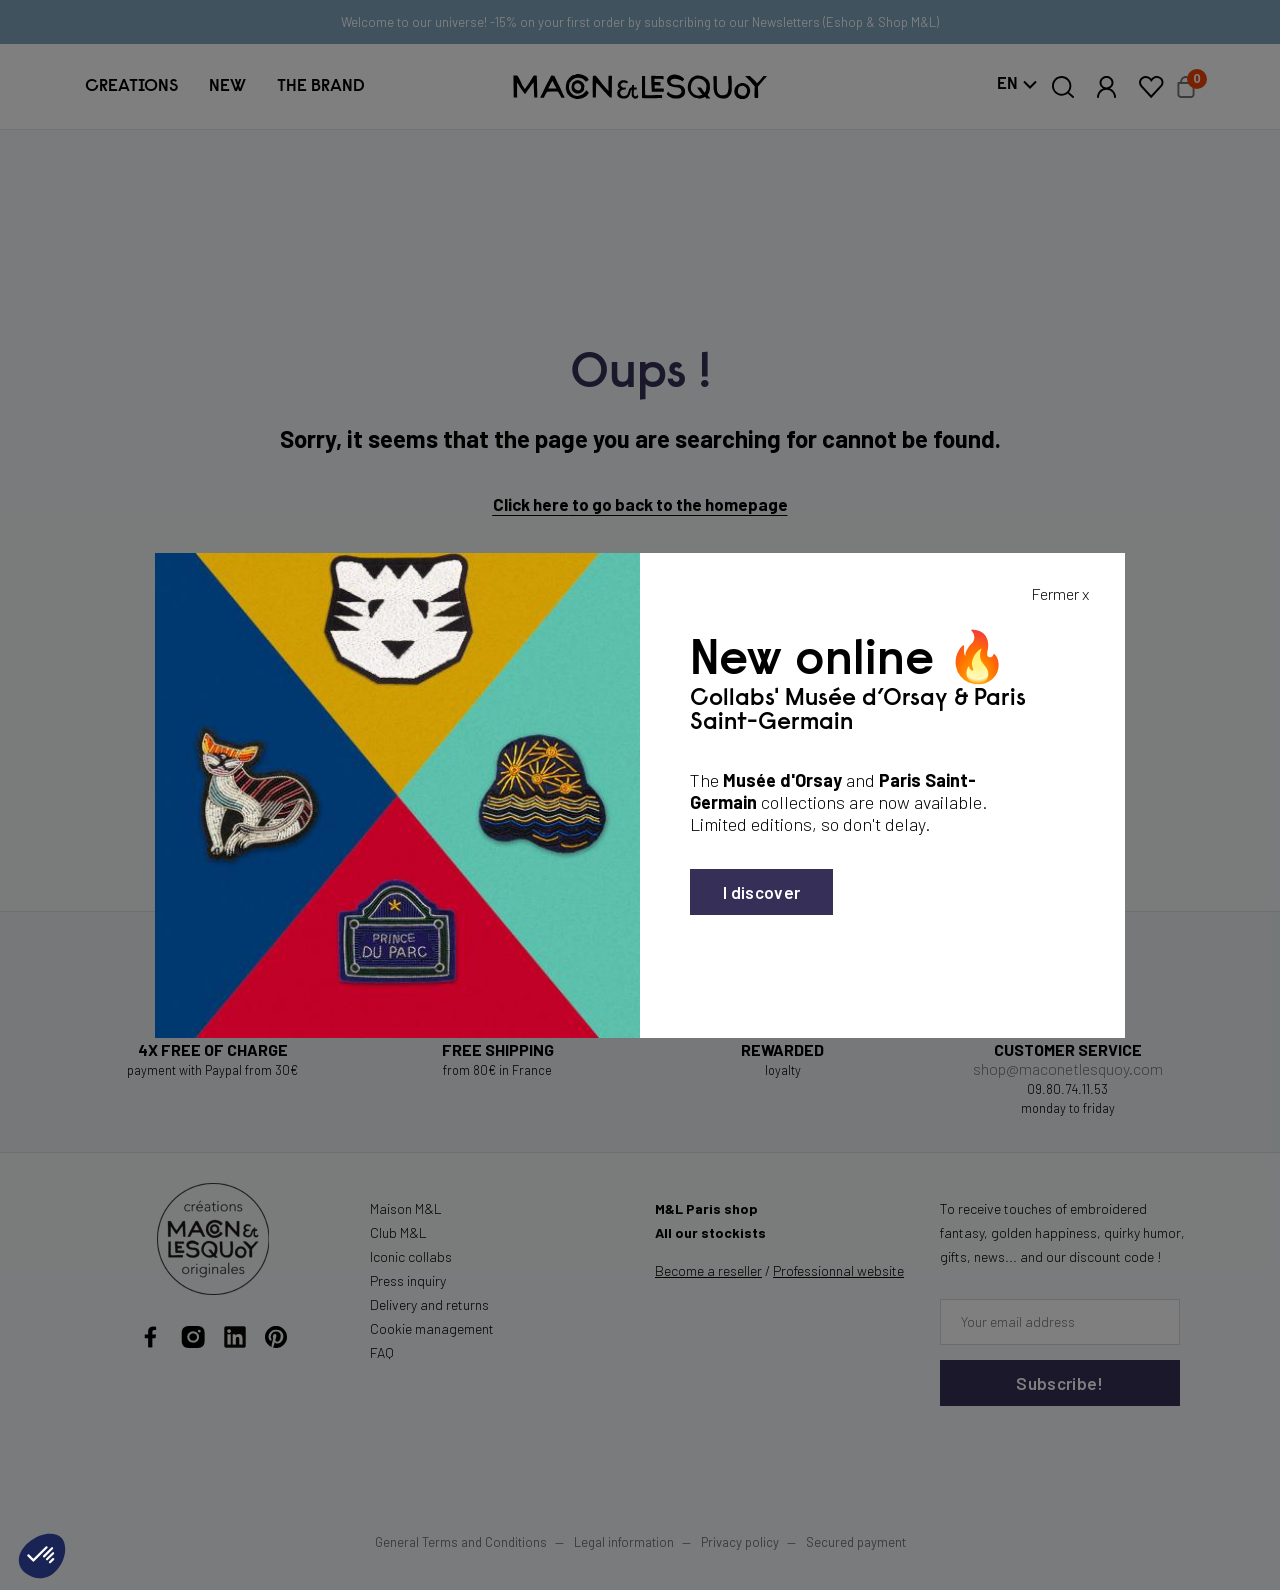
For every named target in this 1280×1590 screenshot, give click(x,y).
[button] (42, 1556)
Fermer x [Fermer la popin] (1060, 593)
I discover (761, 892)
